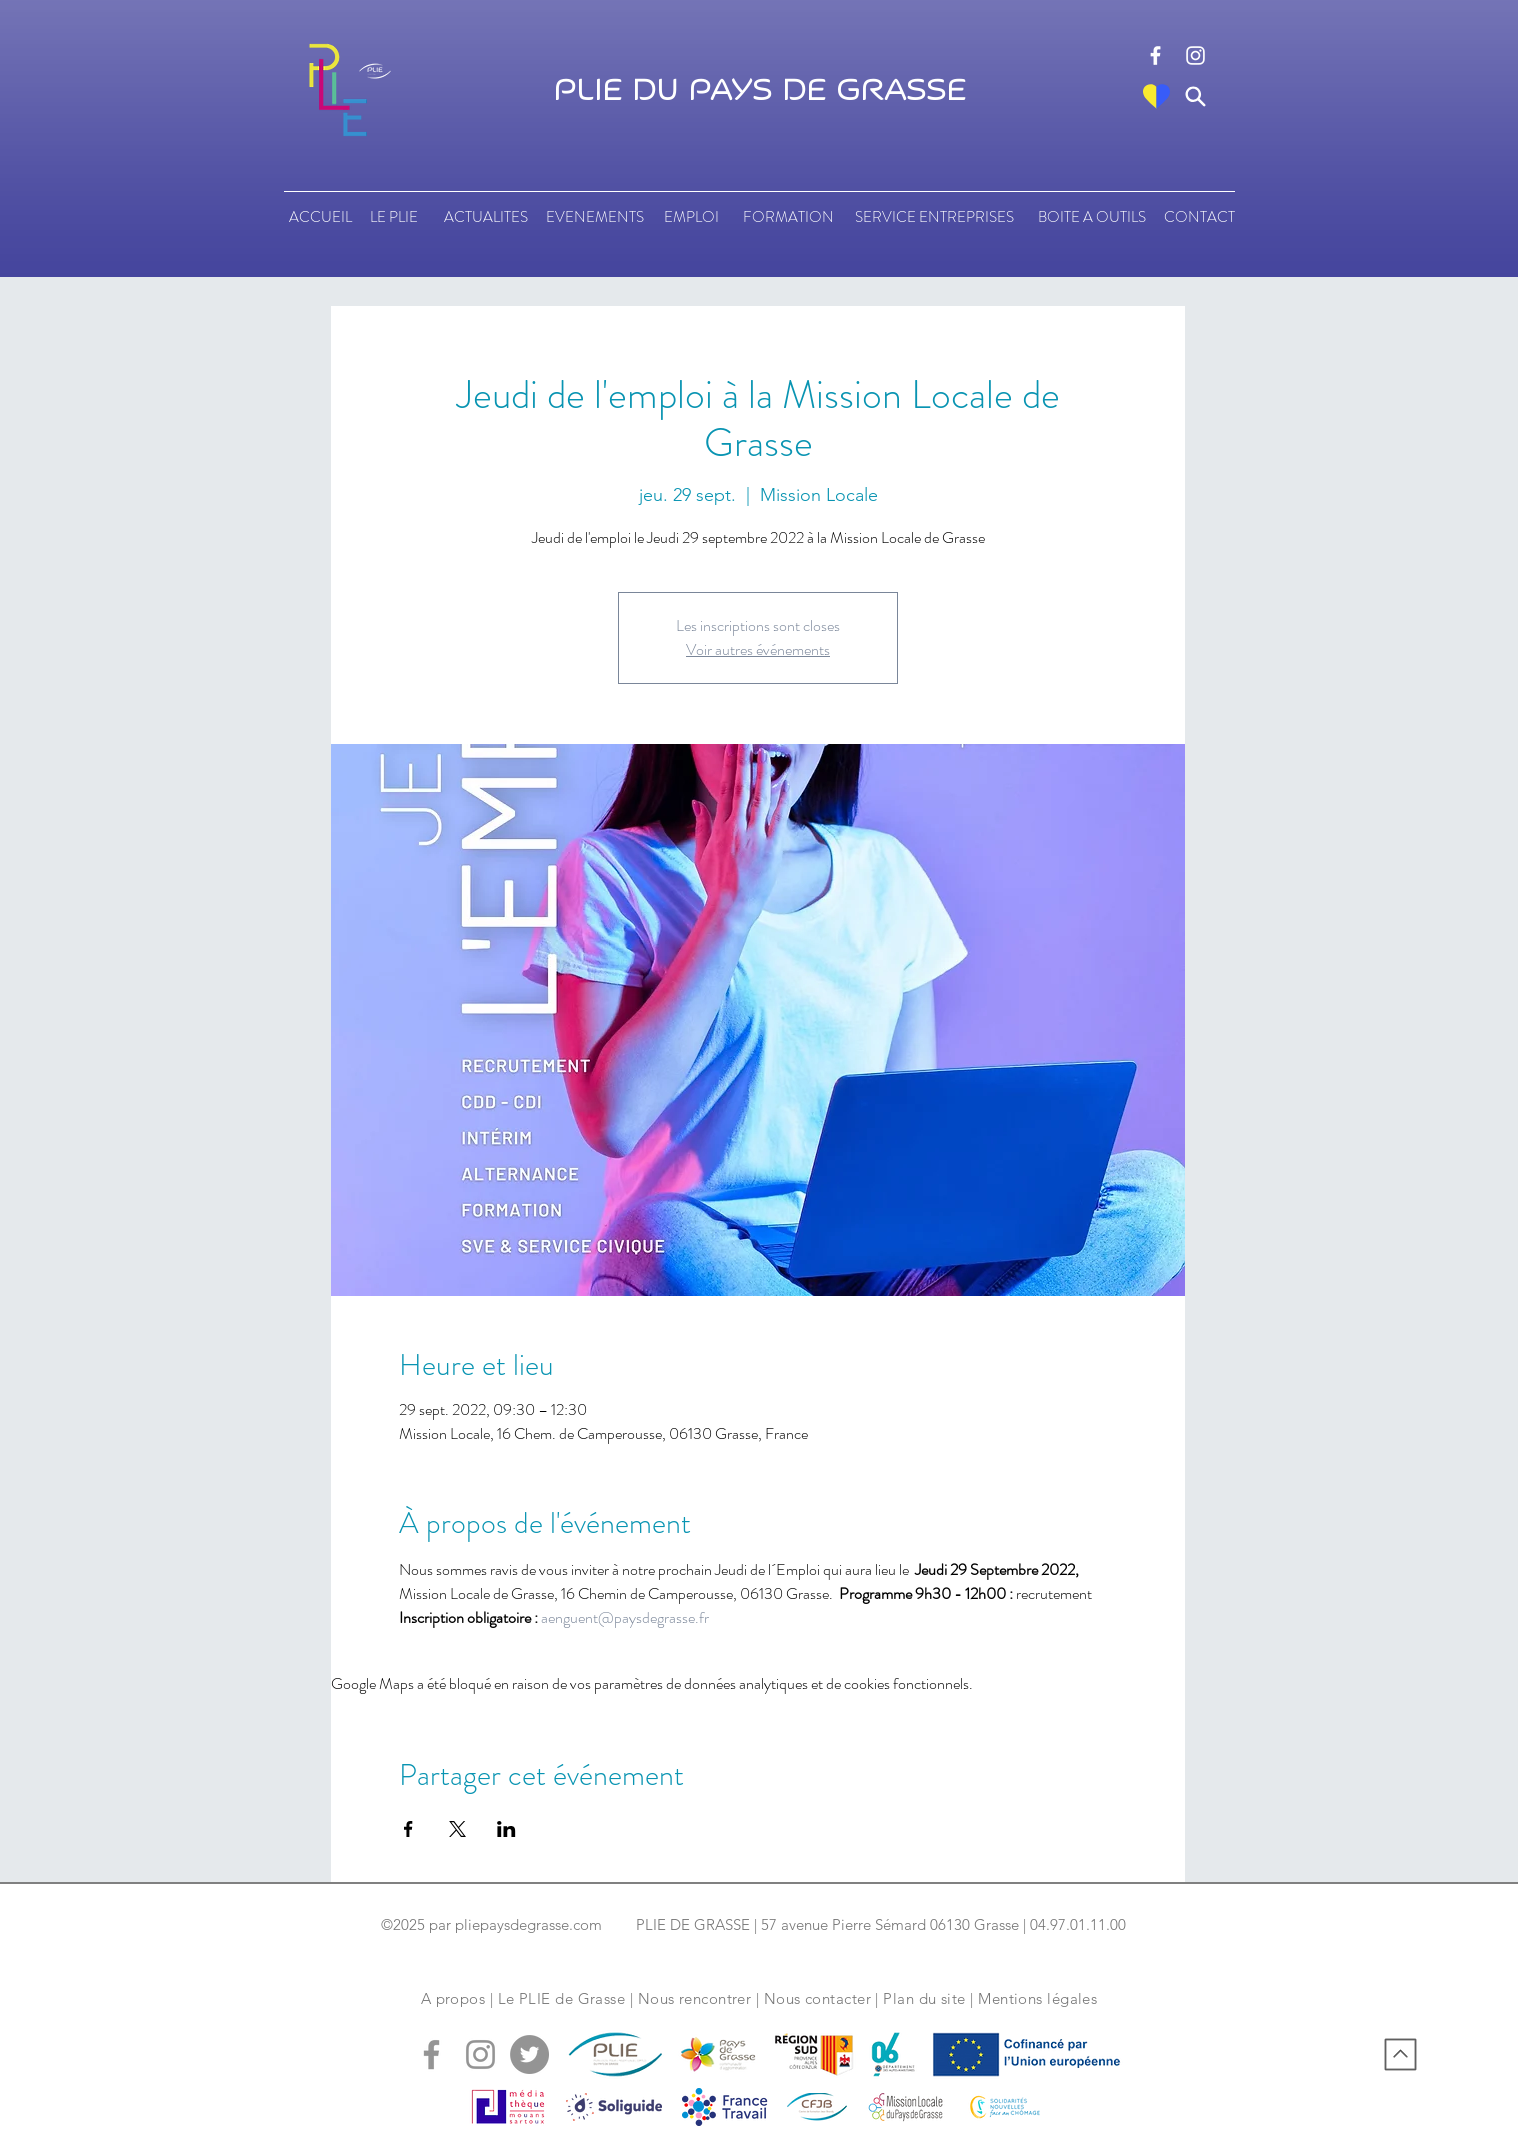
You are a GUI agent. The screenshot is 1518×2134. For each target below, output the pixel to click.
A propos (453, 1998)
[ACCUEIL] (320, 217)
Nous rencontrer (695, 1998)
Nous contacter (817, 1998)
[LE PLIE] (393, 217)
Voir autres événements (758, 649)
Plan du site (924, 1998)
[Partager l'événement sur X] (457, 1829)
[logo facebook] (1155, 55)
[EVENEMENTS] (595, 217)
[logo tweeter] (529, 2054)
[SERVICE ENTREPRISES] (934, 217)
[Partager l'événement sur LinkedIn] (506, 1829)
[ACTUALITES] (485, 217)
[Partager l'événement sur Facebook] (408, 1829)
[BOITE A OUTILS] (1091, 217)
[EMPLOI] (691, 217)
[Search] (1195, 96)
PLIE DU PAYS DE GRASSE (759, 91)
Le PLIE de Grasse (562, 1998)
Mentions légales (1037, 1998)
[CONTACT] (1199, 217)
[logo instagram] (1195, 55)
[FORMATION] (788, 217)
